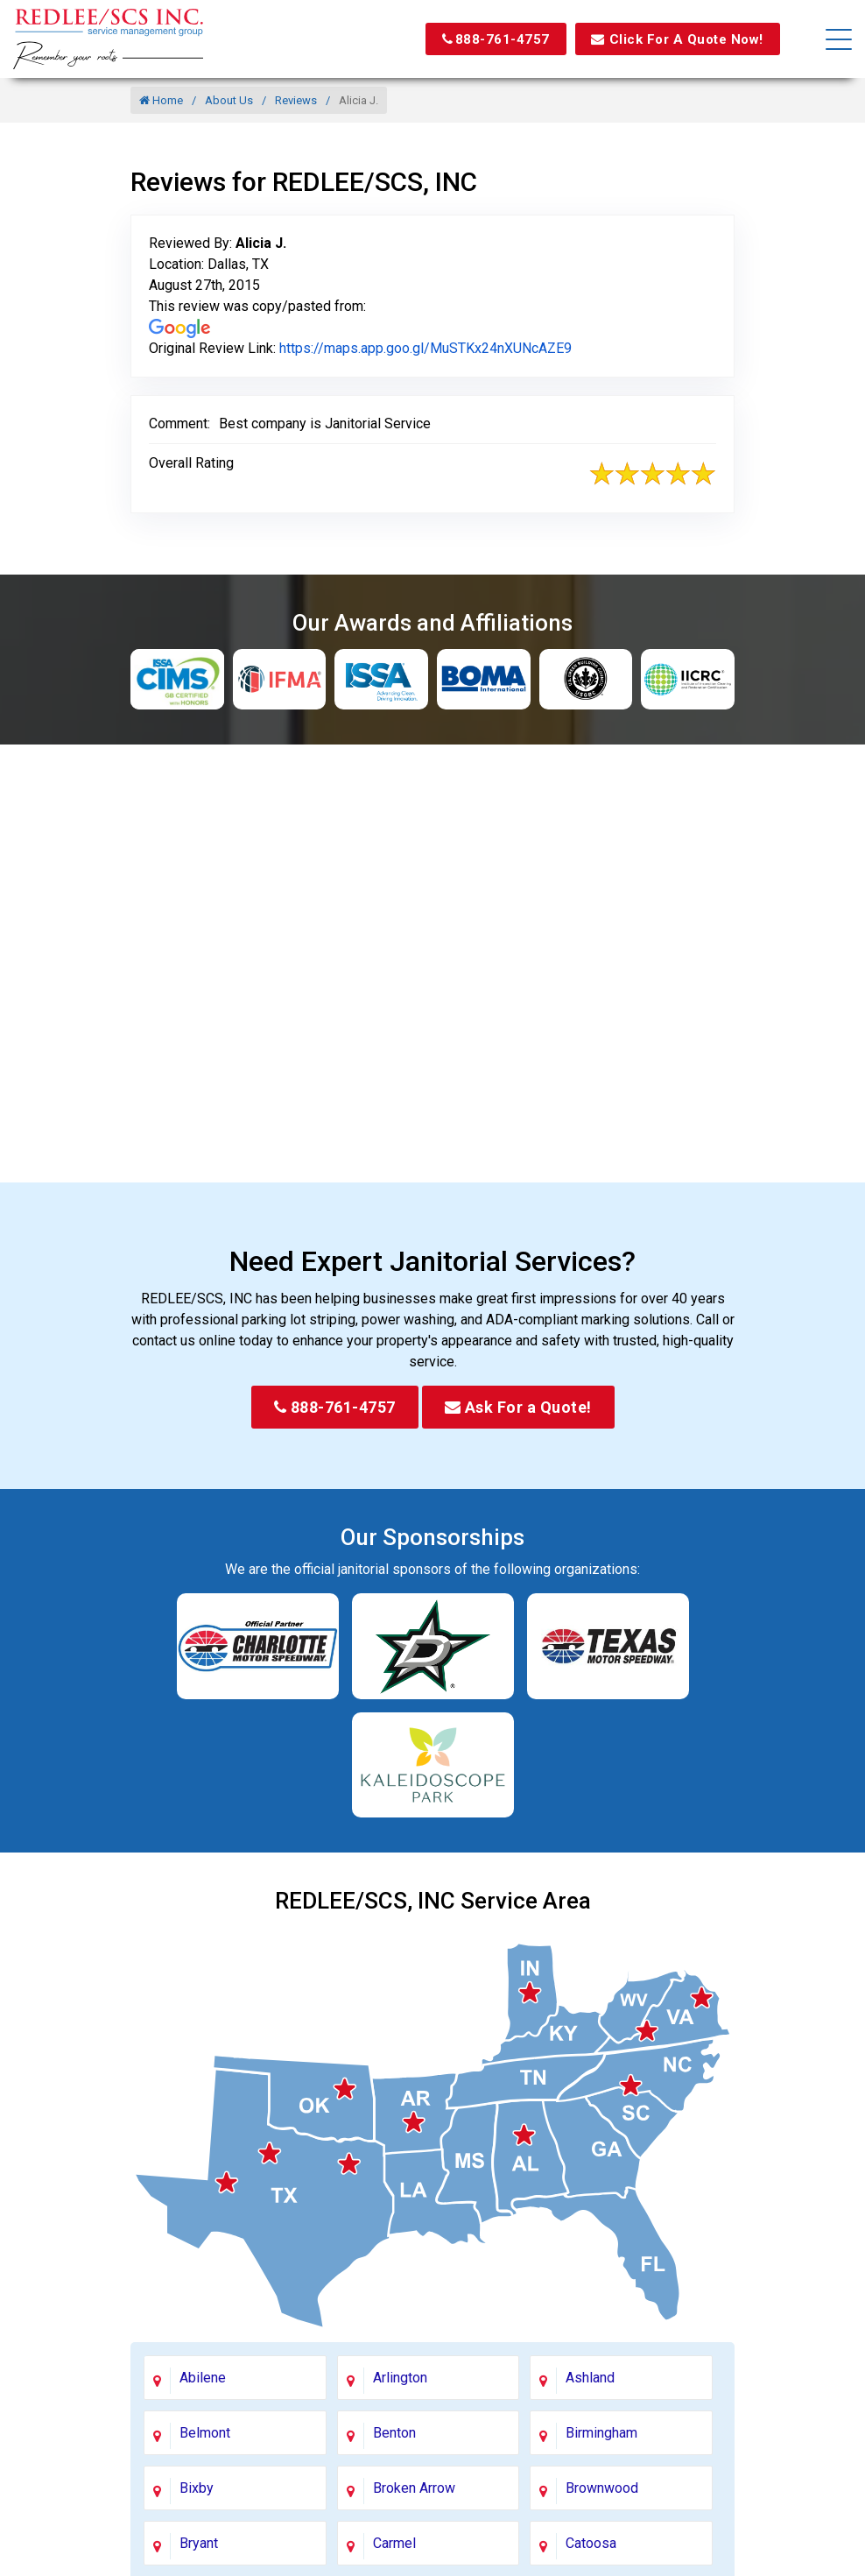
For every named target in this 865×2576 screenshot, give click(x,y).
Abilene (202, 2377)
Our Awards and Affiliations (432, 623)
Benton (394, 2432)
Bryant (198, 2543)
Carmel (394, 2543)
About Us (229, 100)
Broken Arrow (414, 2488)
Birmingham (601, 2432)
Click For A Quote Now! (672, 39)
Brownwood (602, 2488)
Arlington (400, 2377)
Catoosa (591, 2543)
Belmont (204, 2432)
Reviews (296, 100)
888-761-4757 (483, 39)
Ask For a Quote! (518, 1407)
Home (161, 100)
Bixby (196, 2488)
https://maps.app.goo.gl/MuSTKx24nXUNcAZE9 (425, 348)
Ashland (590, 2377)
